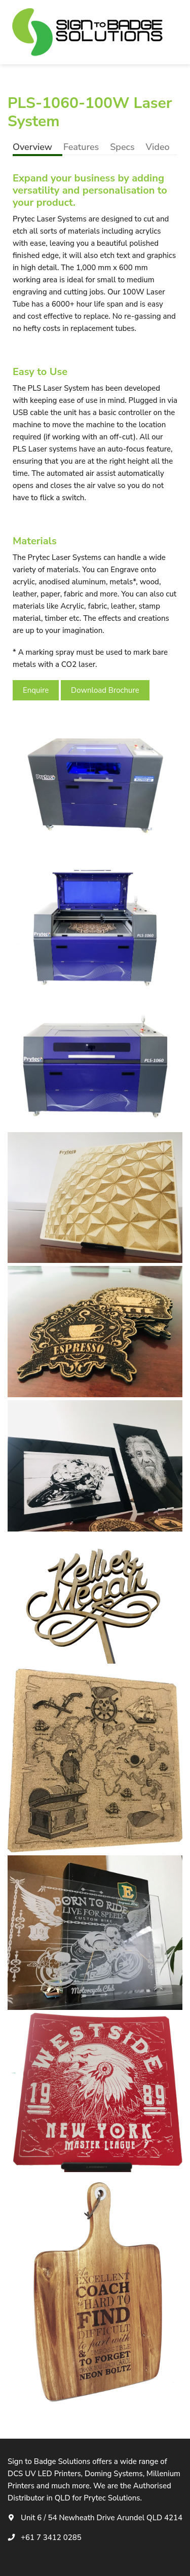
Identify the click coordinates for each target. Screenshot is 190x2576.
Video (158, 147)
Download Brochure (105, 690)
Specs (122, 147)
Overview (32, 147)
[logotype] (89, 32)
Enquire (36, 690)
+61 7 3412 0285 (51, 2537)
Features (81, 147)
